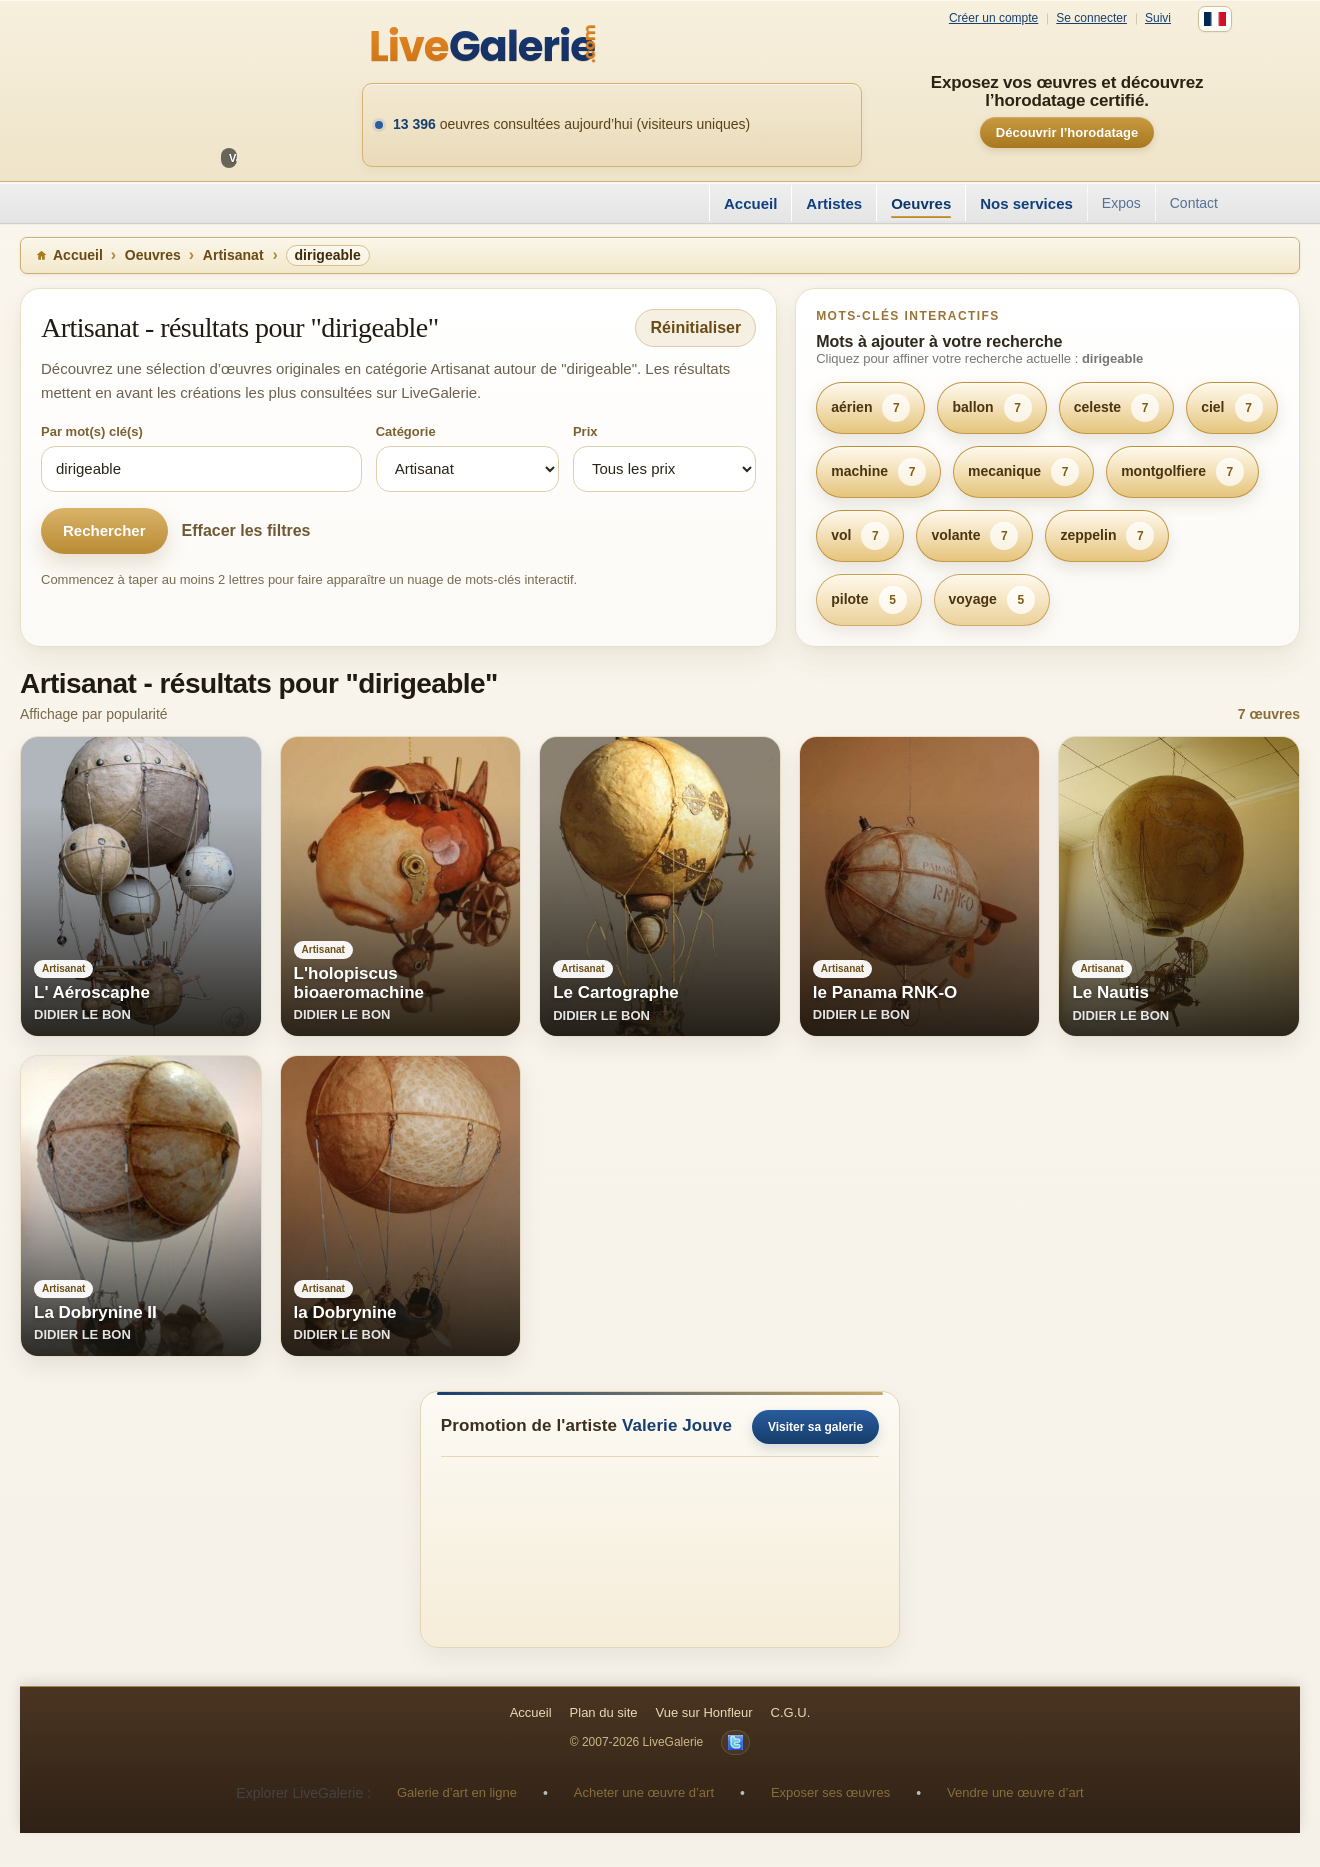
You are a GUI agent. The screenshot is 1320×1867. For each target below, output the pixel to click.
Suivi (1158, 18)
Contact (1194, 203)
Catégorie (406, 431)
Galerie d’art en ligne (457, 1792)
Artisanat (233, 255)
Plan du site (604, 1712)
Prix (585, 431)
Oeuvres (921, 203)
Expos (1121, 203)
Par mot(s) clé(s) (92, 431)
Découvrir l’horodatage (1067, 132)
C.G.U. (791, 1712)
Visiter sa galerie (815, 1427)
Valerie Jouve (677, 1425)
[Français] (1215, 19)
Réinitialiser (695, 327)
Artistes (834, 203)
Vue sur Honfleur (704, 1712)
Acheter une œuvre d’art (644, 1792)
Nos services (1026, 203)
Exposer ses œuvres (830, 1792)
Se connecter (1091, 18)
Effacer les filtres (246, 530)
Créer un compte (993, 18)
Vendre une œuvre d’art (1015, 1792)
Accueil (750, 203)
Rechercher (104, 530)
